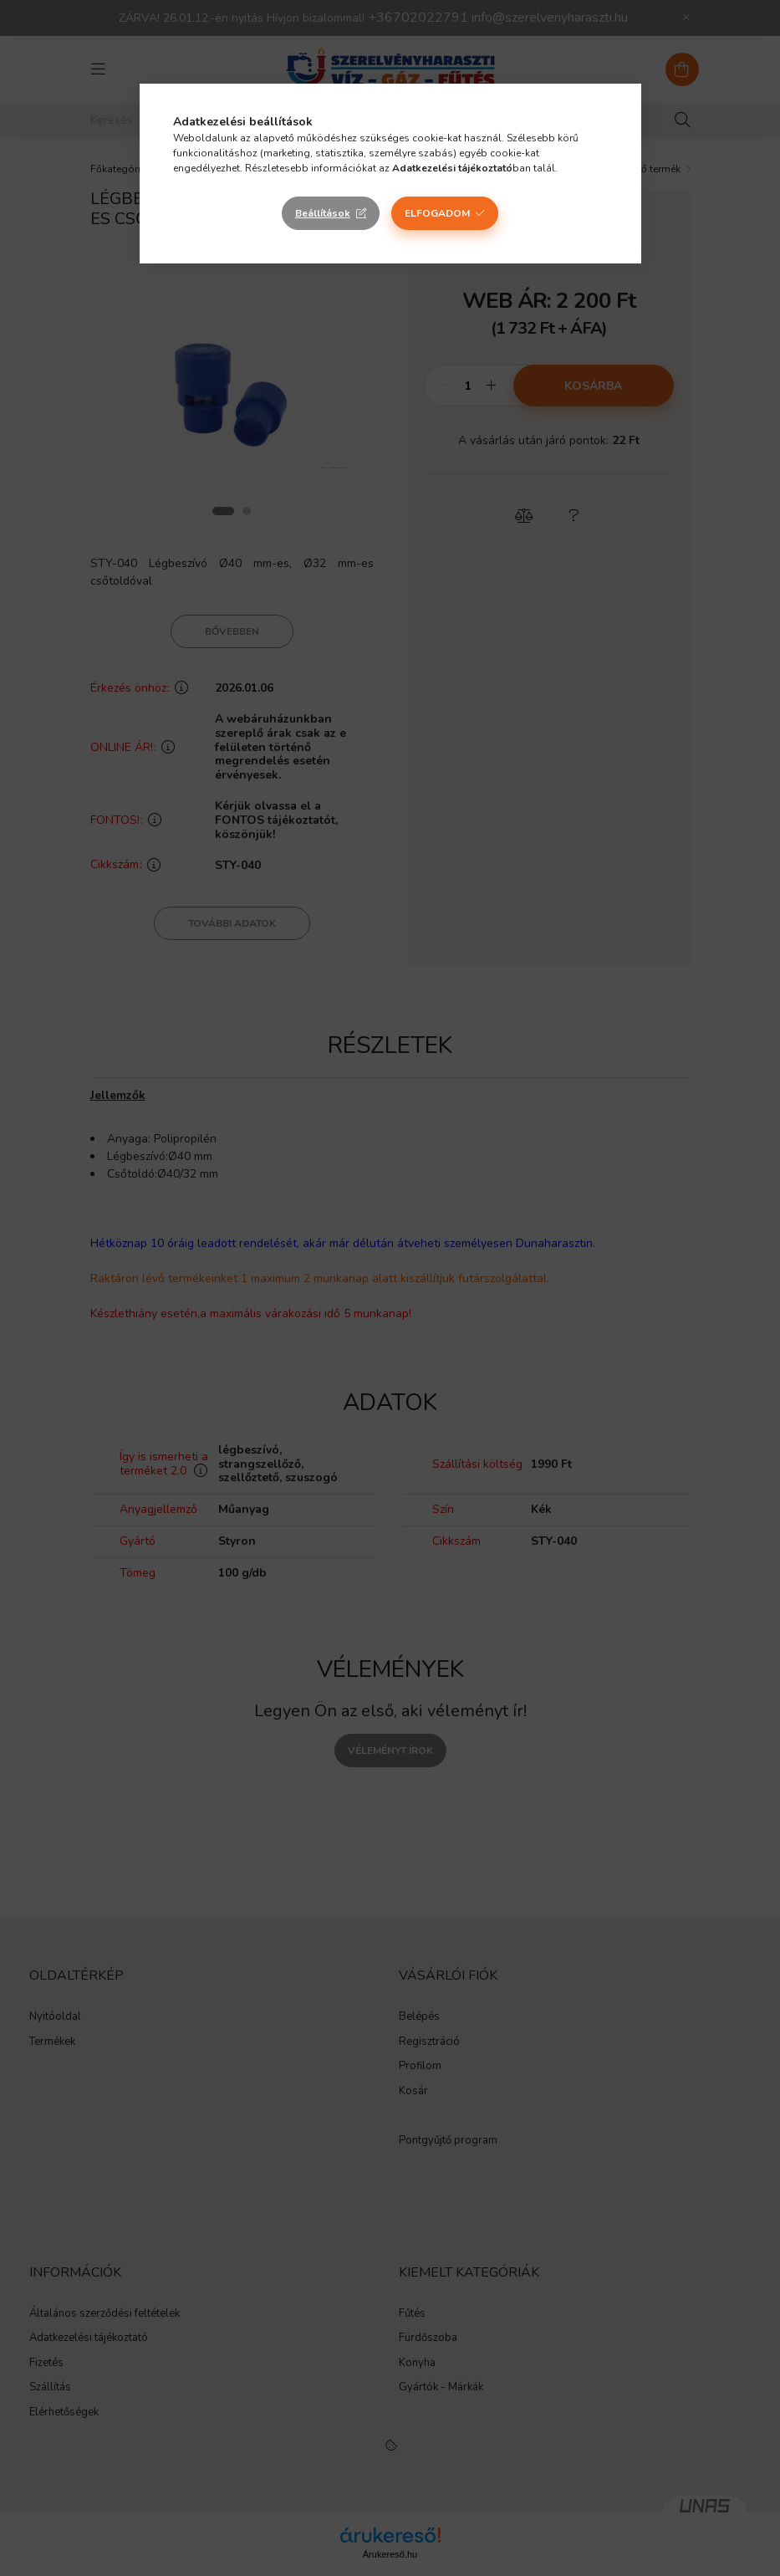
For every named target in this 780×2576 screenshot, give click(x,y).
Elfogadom (437, 213)
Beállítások (322, 213)
